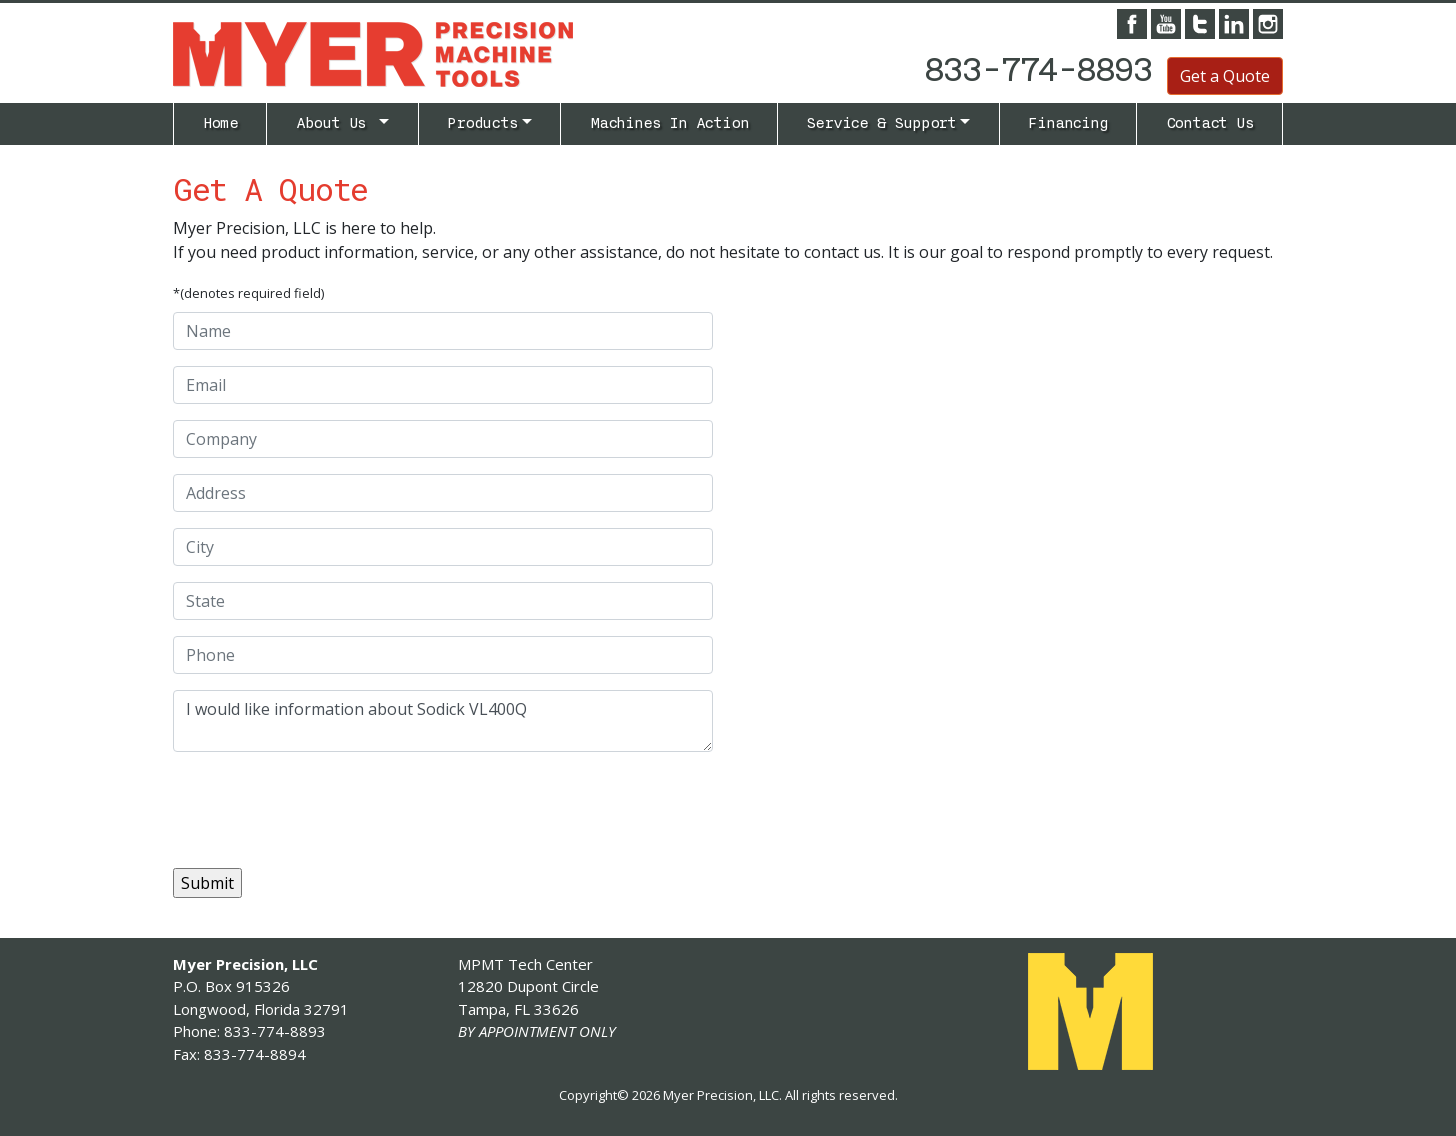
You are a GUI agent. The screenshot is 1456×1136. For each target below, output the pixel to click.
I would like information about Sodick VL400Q (443, 721)
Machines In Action (669, 123)
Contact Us (1210, 123)
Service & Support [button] (881, 123)
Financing (1067, 123)
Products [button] (482, 123)
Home (220, 123)
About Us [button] (335, 123)
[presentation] (325, 807)
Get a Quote (1225, 76)
